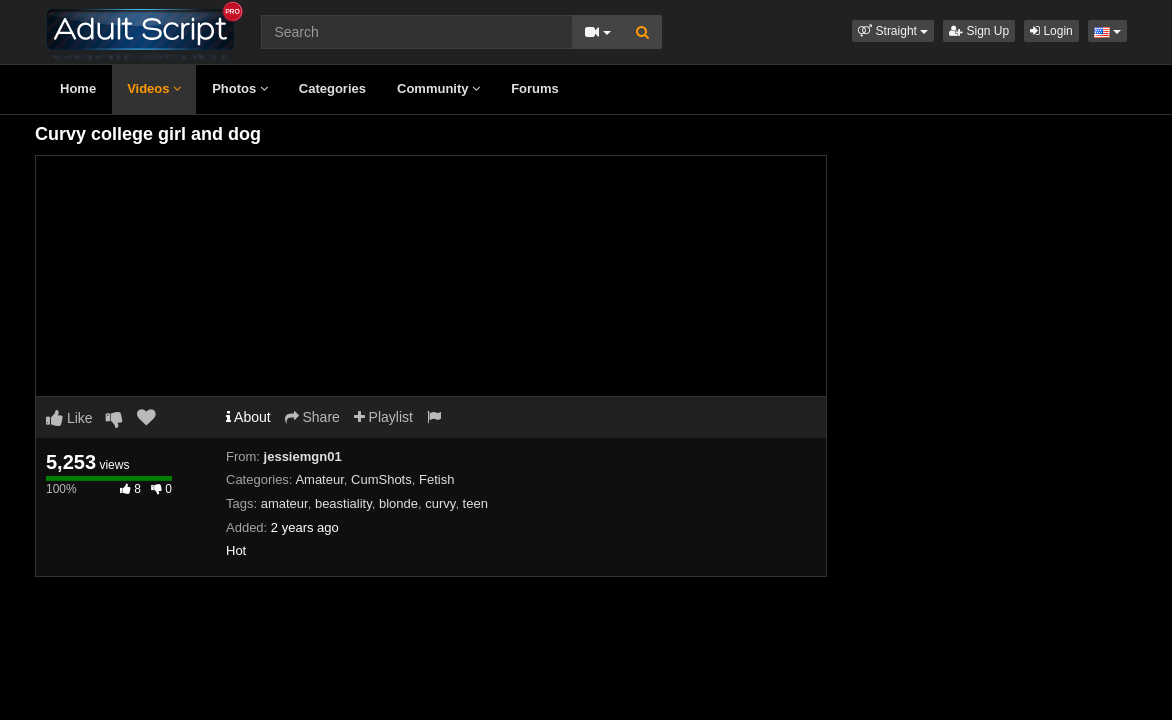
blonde (398, 503)
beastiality (343, 503)
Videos (154, 88)
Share (312, 417)
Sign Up (979, 31)
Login (1051, 31)
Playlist (383, 417)
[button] (893, 31)
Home (78, 88)
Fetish (436, 479)
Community (438, 88)
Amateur (319, 479)
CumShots (381, 479)
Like (69, 418)
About (248, 417)
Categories (332, 88)
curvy (440, 503)
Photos (240, 88)
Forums (535, 88)
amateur (284, 503)
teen (475, 503)
